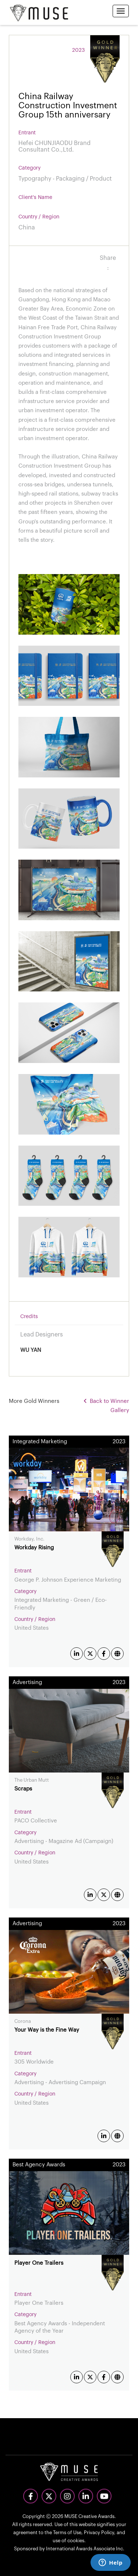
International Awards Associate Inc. (85, 2548)
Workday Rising (34, 1547)
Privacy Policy (99, 2532)
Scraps (23, 1789)
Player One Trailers (38, 2263)
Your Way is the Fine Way (46, 2030)
